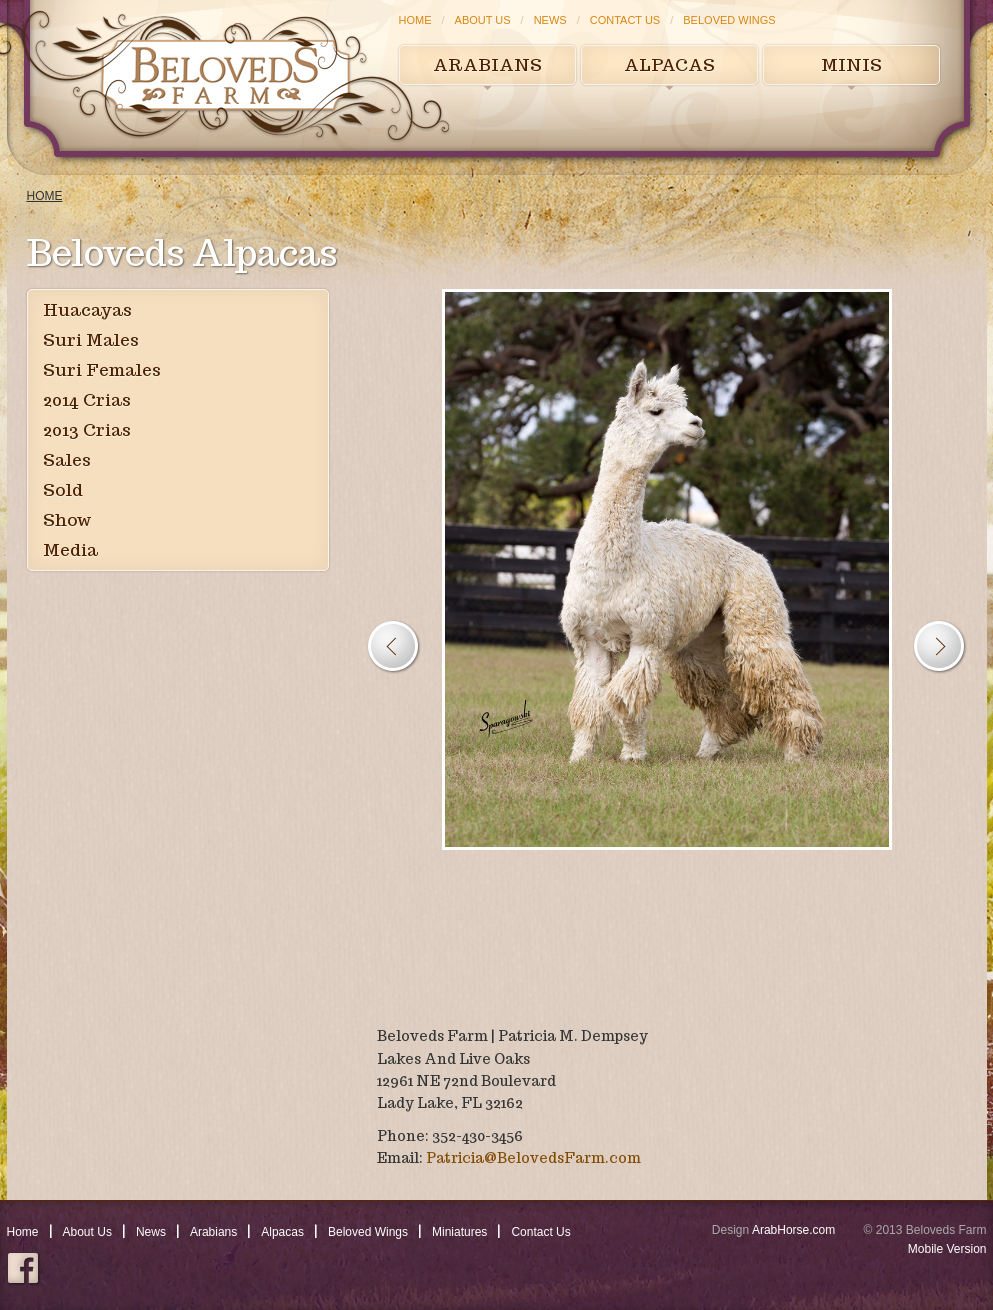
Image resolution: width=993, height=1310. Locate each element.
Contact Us (625, 20)
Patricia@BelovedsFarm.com (533, 1158)
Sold (63, 490)
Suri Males (91, 340)
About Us (483, 20)
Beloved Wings (729, 20)
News (550, 20)
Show (67, 520)
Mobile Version (947, 1249)
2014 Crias (87, 400)
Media (70, 550)
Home (415, 20)
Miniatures (459, 1232)
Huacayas (87, 310)
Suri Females (102, 370)
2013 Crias (87, 430)
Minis (851, 65)
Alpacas (669, 65)
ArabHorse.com (793, 1230)
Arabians (487, 65)
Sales (67, 460)
